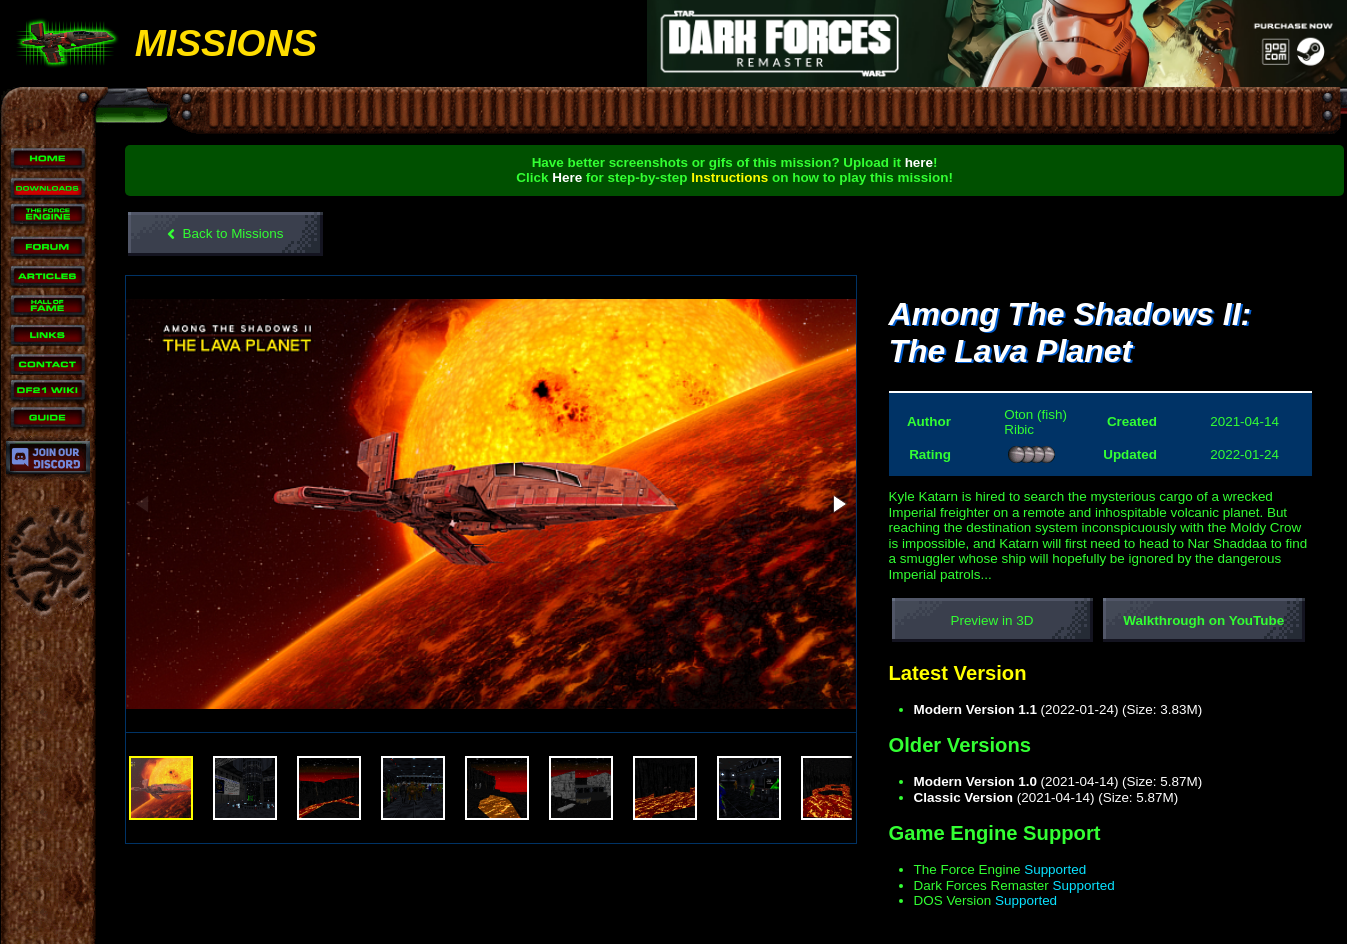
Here (568, 177)
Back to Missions (225, 234)
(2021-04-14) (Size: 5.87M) (1058, 781)
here (919, 162)
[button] (838, 505)
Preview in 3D (992, 620)
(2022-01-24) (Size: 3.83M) (1058, 709)
